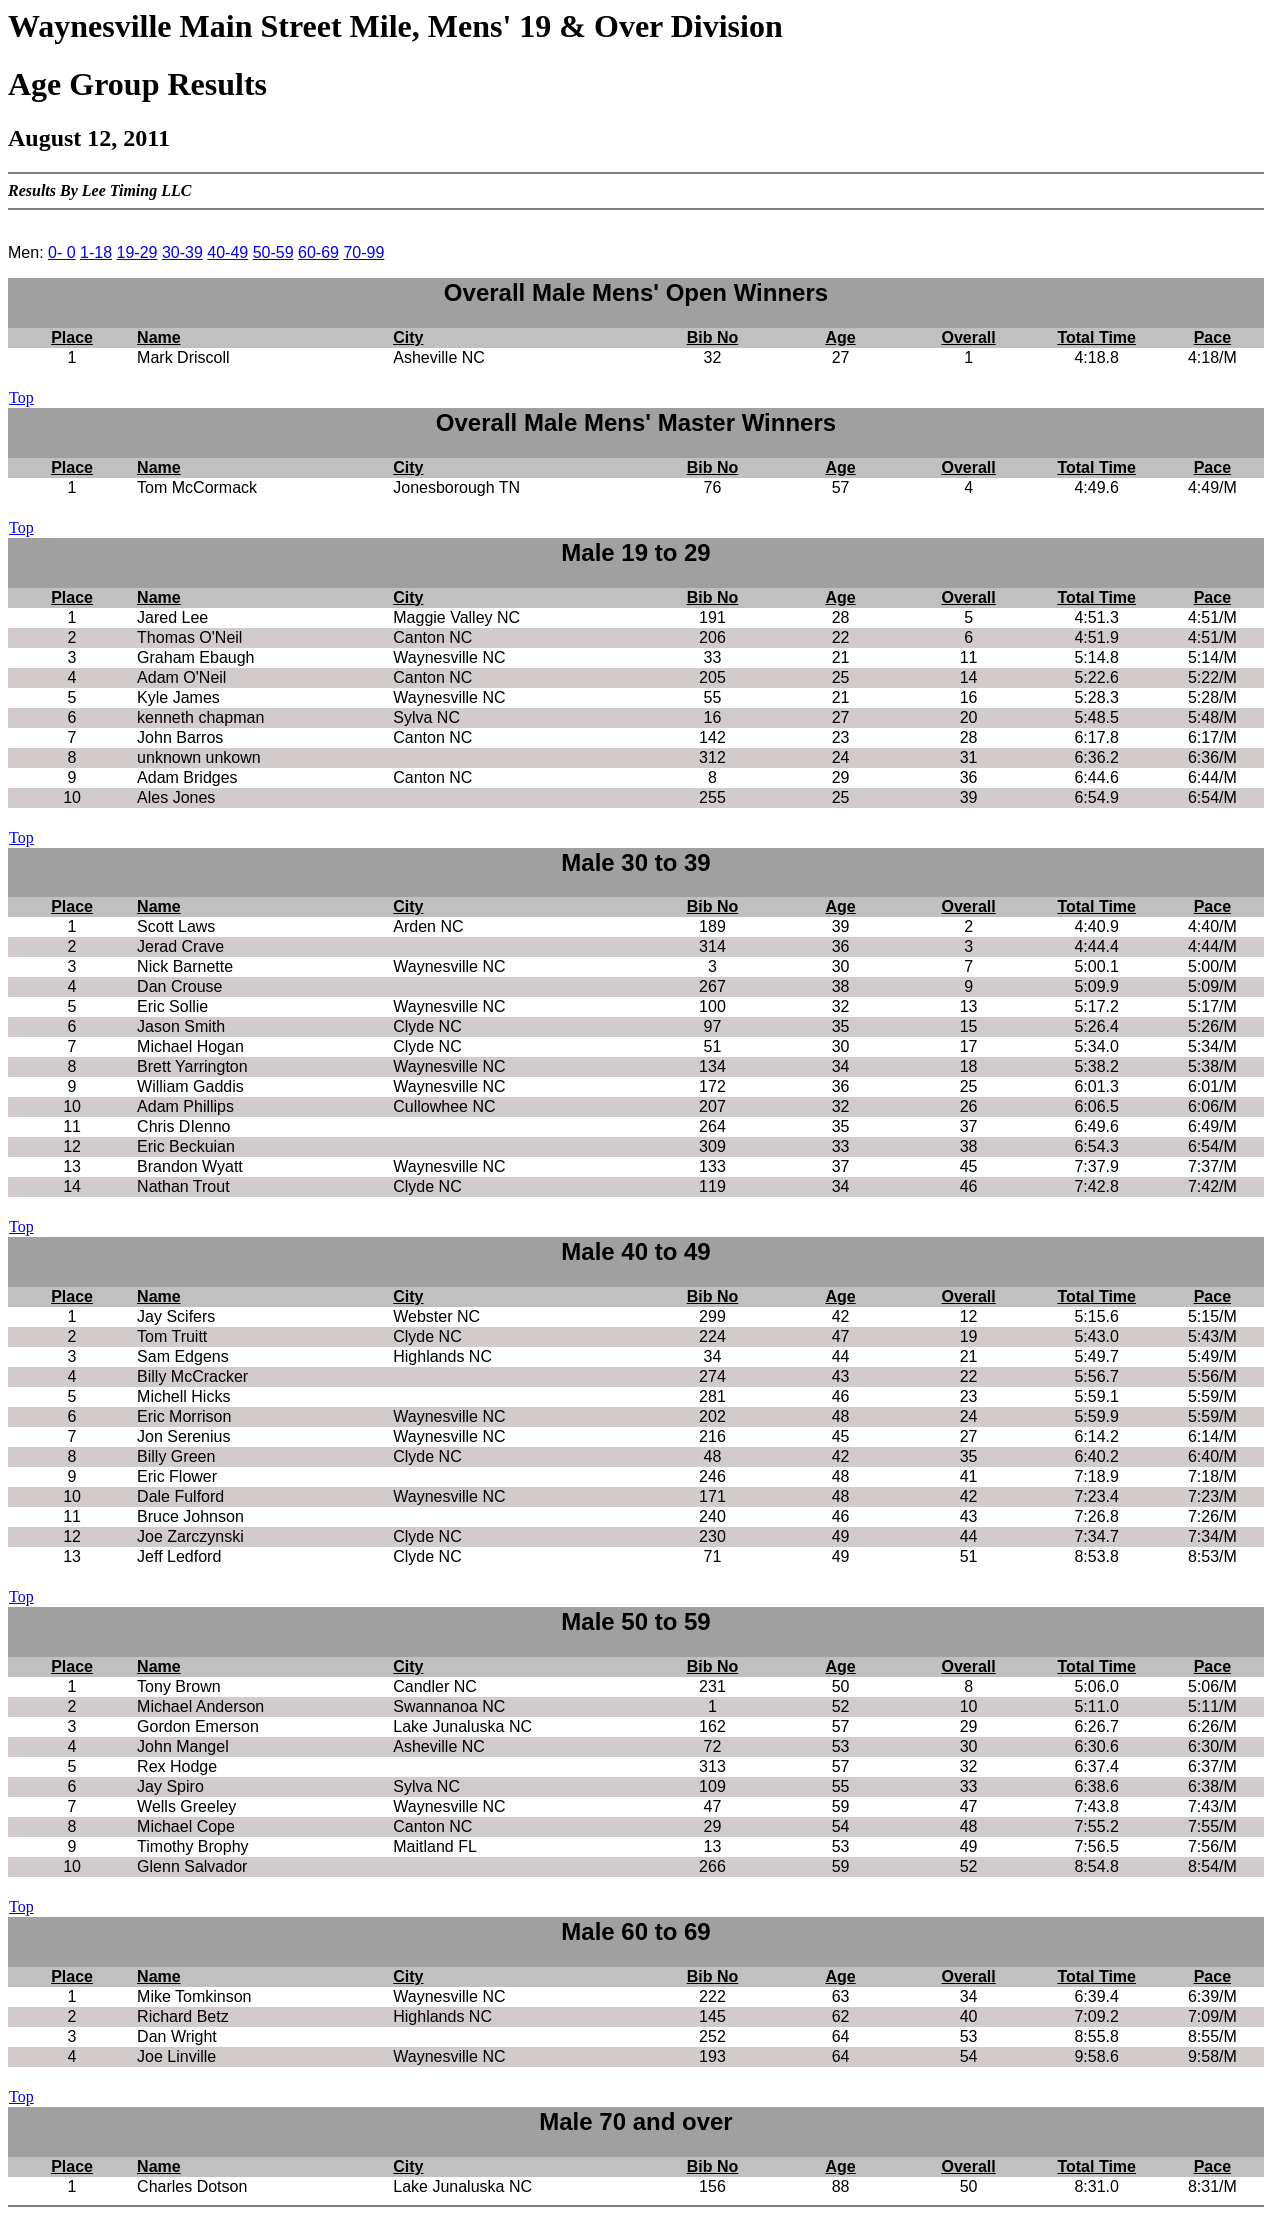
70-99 (363, 252)
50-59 (273, 252)
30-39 (182, 252)
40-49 (227, 252)
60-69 (318, 252)
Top (21, 397)
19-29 (137, 252)
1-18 (96, 252)
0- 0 (62, 252)
